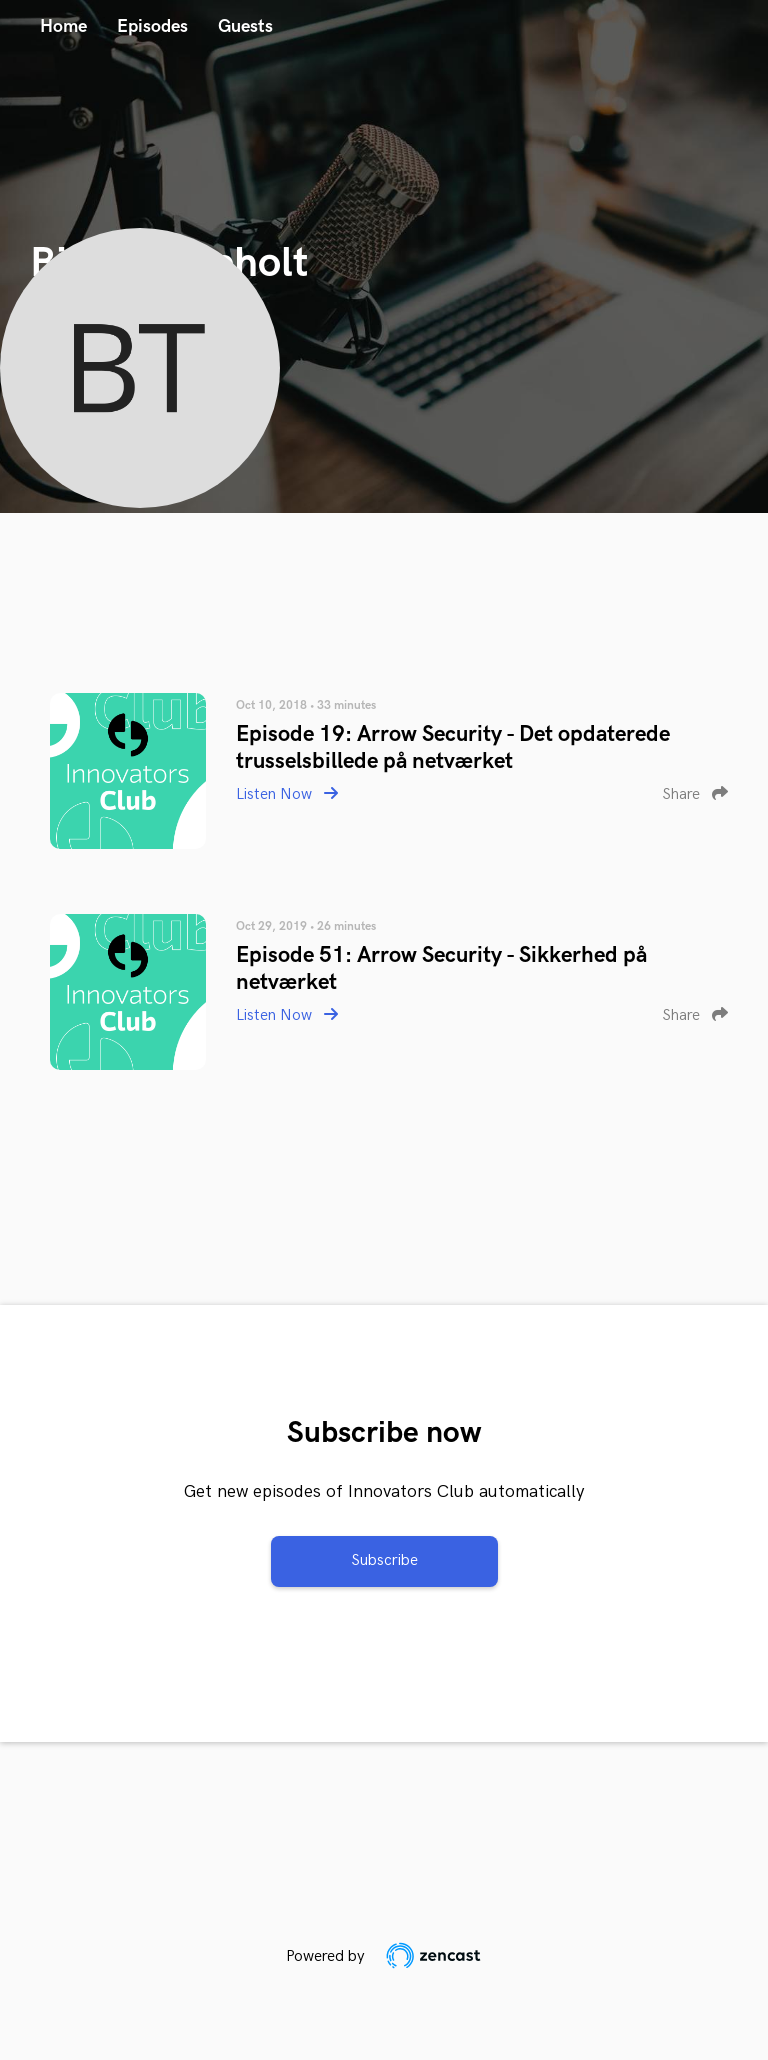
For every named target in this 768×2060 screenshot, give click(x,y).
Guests (245, 26)
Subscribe (384, 1560)
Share (695, 794)
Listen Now (287, 794)
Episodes (152, 26)
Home (63, 26)
